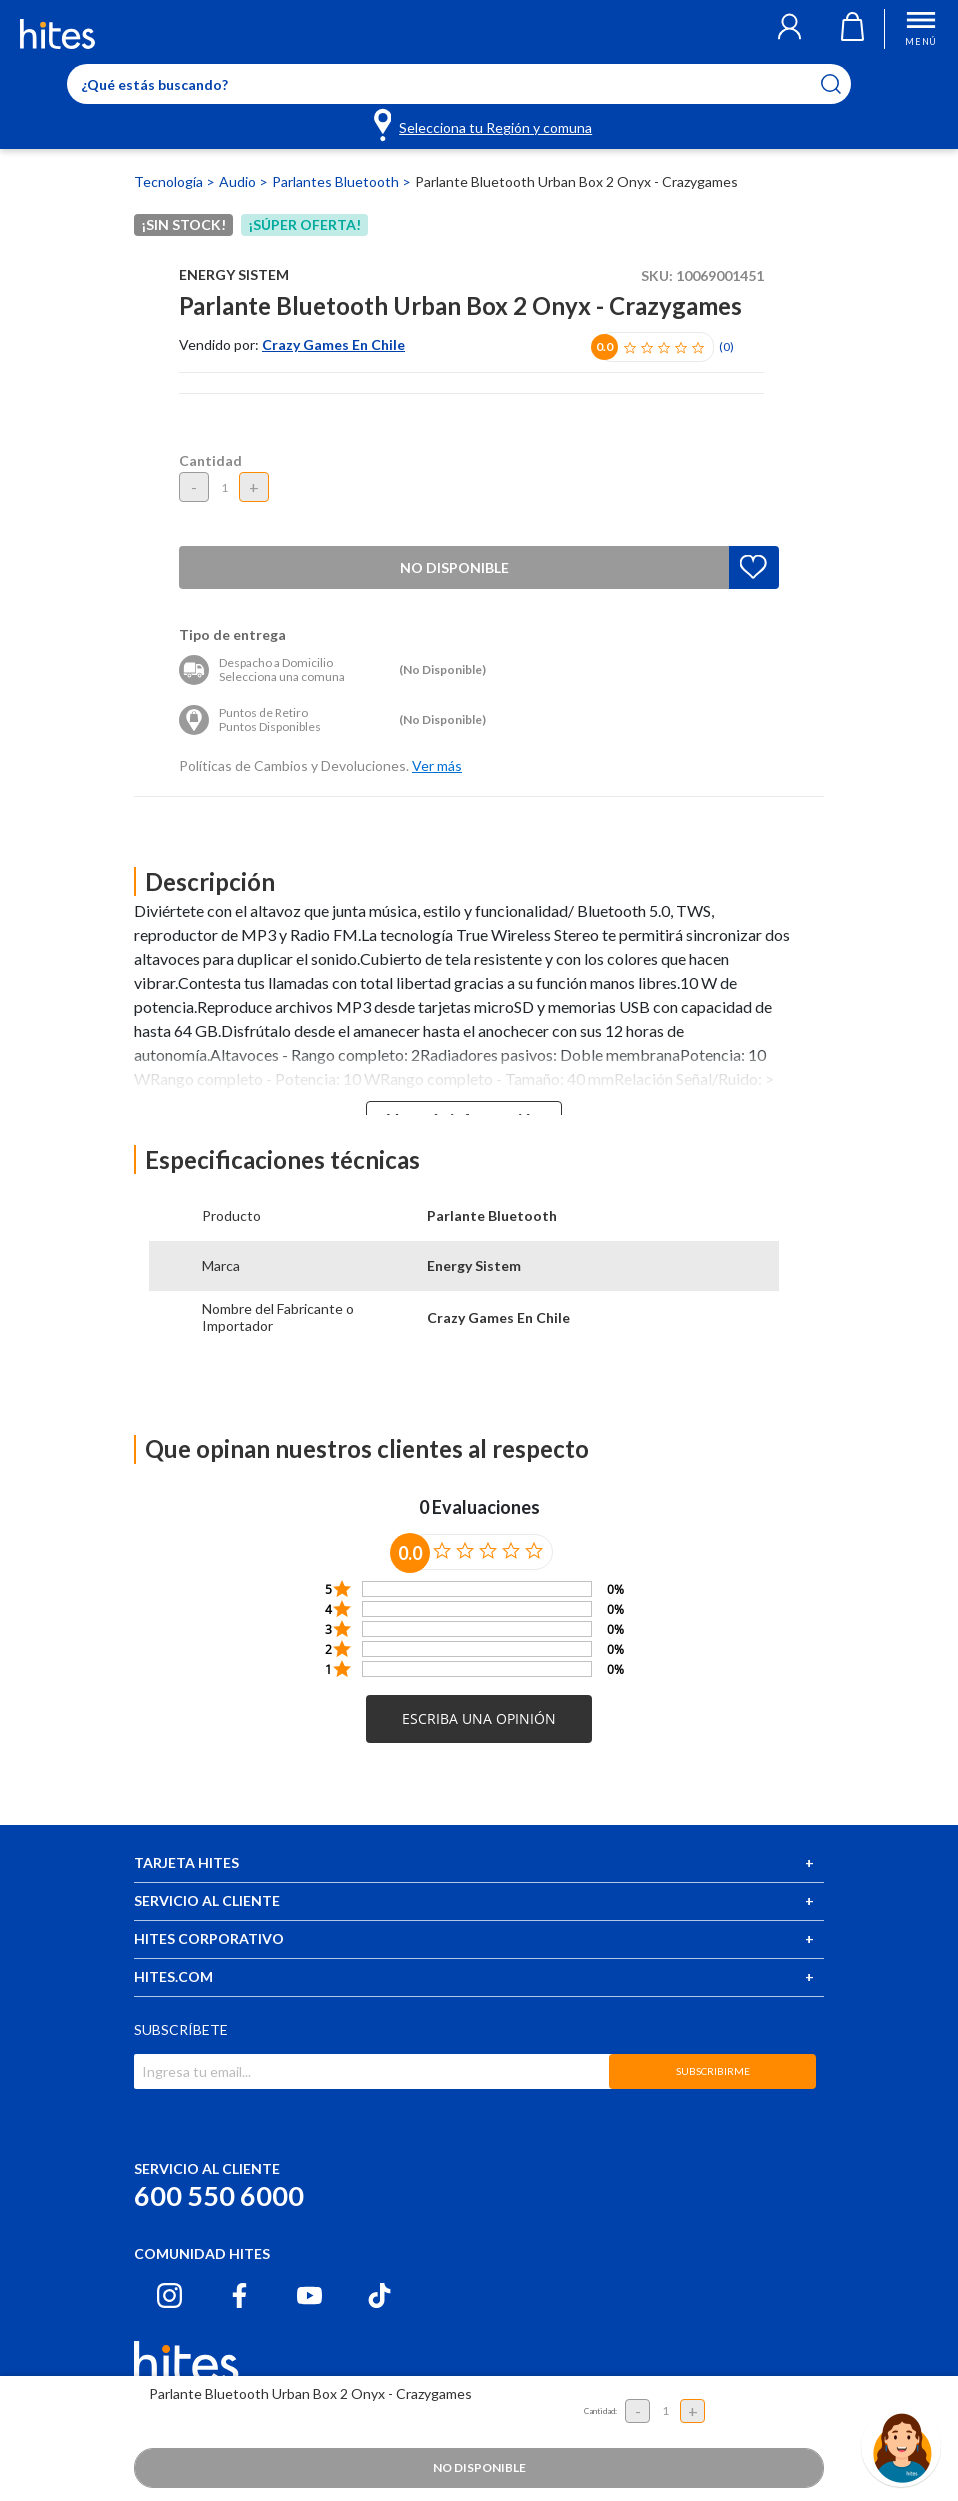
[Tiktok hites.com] (379, 2295)
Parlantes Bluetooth (337, 181)
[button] (789, 29)
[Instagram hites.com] (169, 2295)
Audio (239, 181)
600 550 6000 (219, 2195)
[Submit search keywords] (843, 84)
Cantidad (210, 460)
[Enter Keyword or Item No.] (459, 84)
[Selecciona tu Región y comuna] (484, 124)
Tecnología (170, 181)
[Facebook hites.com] (239, 2295)
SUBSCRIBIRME (713, 2071)
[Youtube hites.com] (309, 2295)
